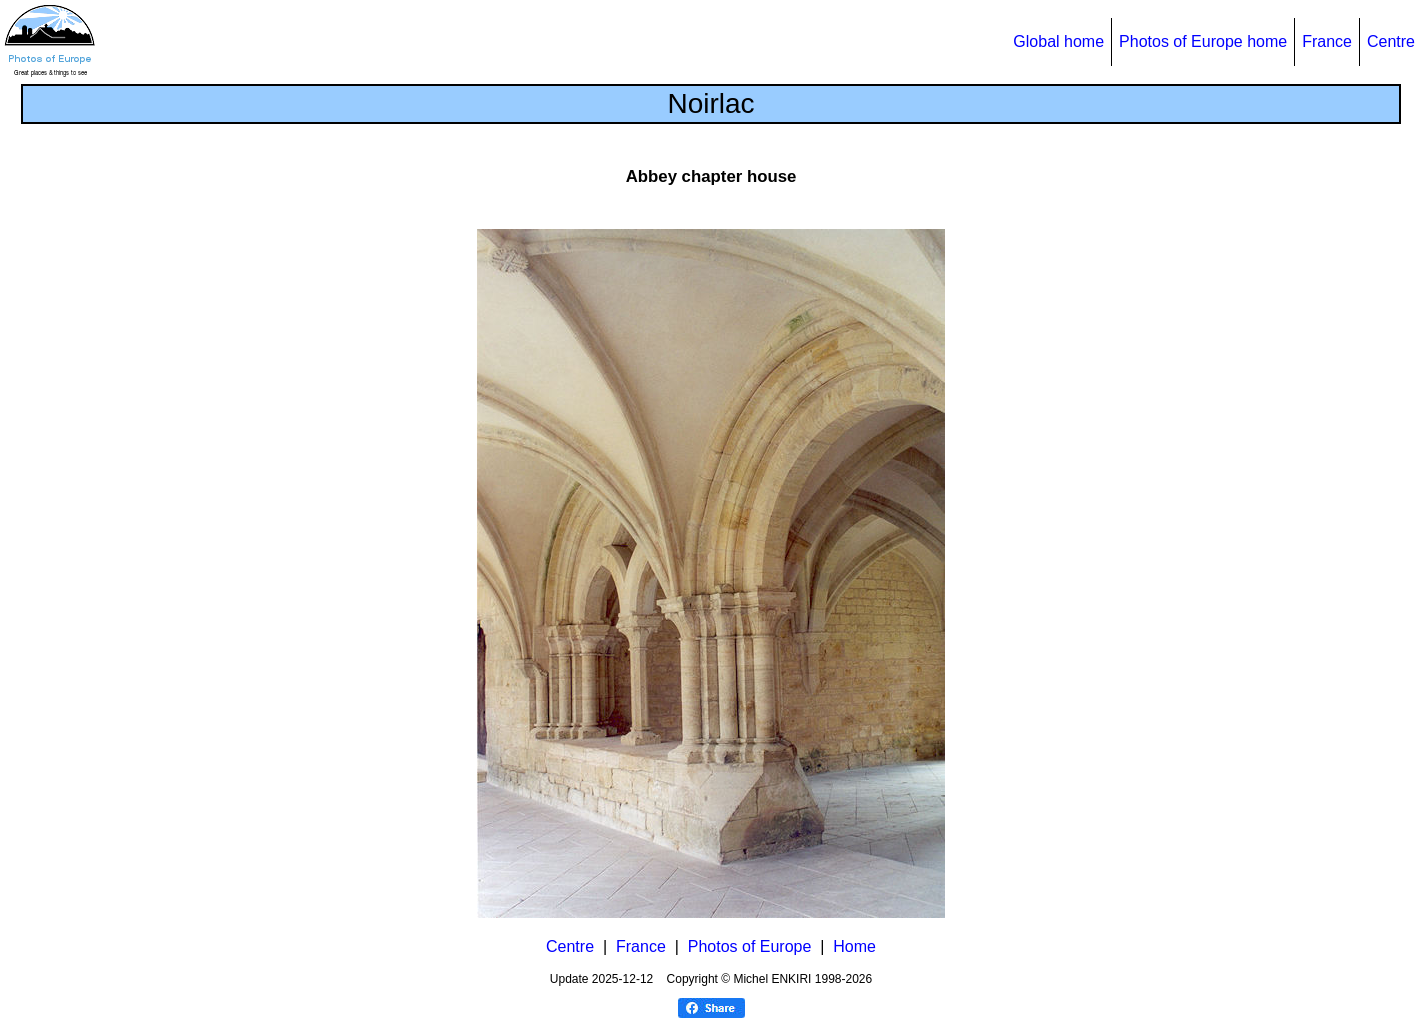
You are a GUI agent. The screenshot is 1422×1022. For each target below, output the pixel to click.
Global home (1058, 41)
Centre (1391, 41)
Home (854, 946)
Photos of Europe (750, 946)
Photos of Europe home (1203, 41)
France (1327, 41)
